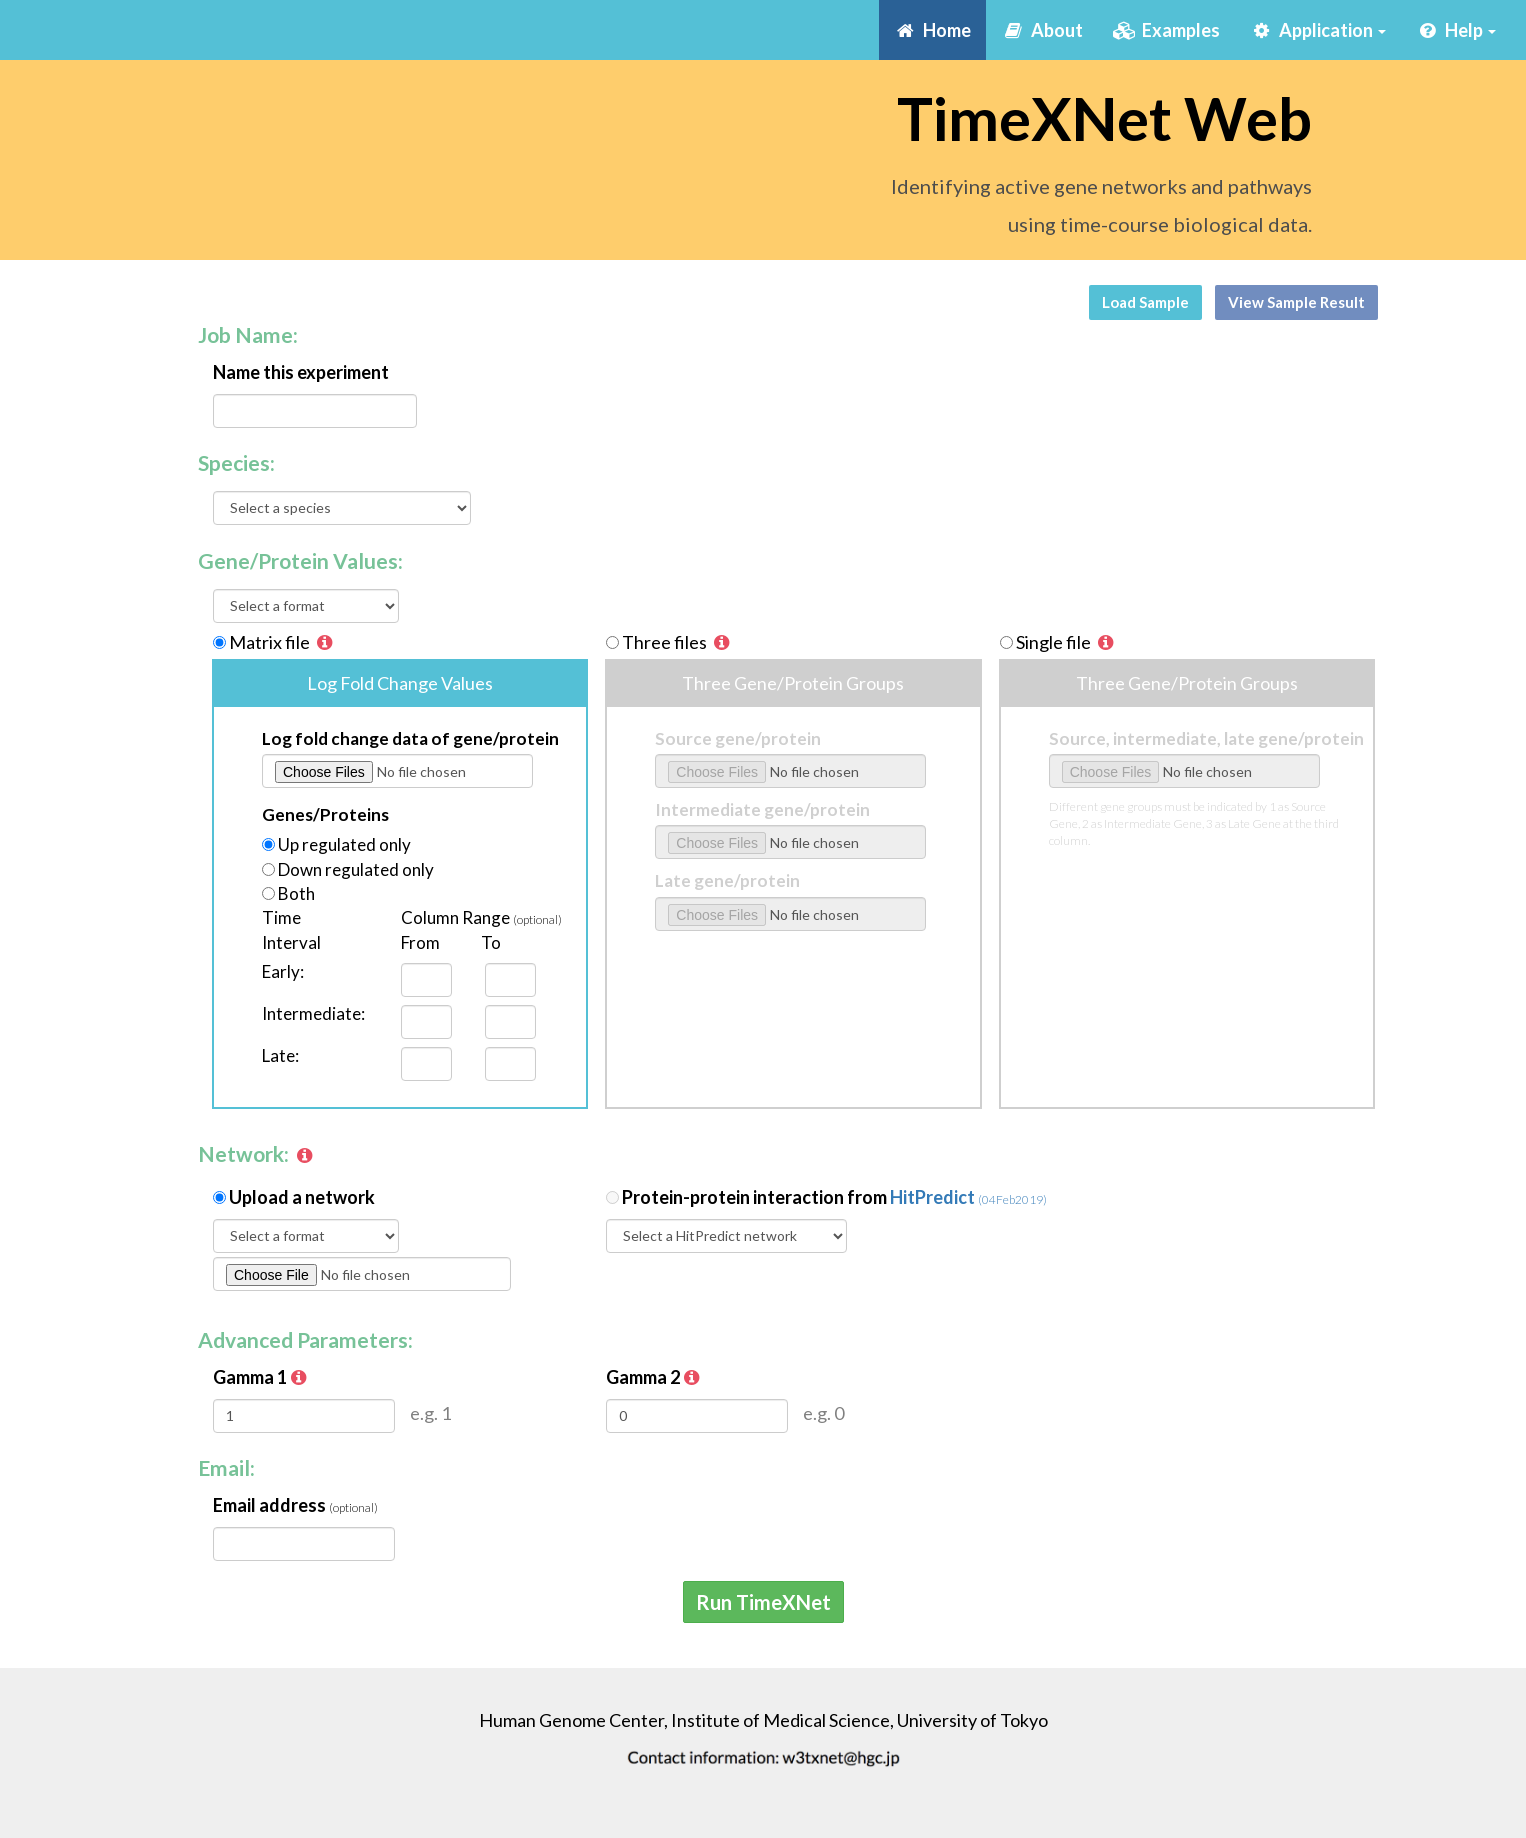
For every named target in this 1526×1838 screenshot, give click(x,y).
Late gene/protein (727, 880)
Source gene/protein (738, 738)
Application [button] (1318, 30)
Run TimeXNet (763, 1602)
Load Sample (1145, 302)
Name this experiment (301, 372)
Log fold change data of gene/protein (410, 738)
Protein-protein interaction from (834, 1197)
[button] (324, 642)
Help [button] (1456, 30)
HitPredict (968, 1197)
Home (932, 30)
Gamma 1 (261, 1377)
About (1049, 29)
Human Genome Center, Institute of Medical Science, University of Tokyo (763, 1720)
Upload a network (302, 1197)
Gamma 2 (654, 1377)
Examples (1166, 30)
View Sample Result (1296, 302)
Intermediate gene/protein (762, 809)
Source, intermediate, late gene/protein (1206, 738)
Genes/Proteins (325, 814)
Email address (295, 1505)
